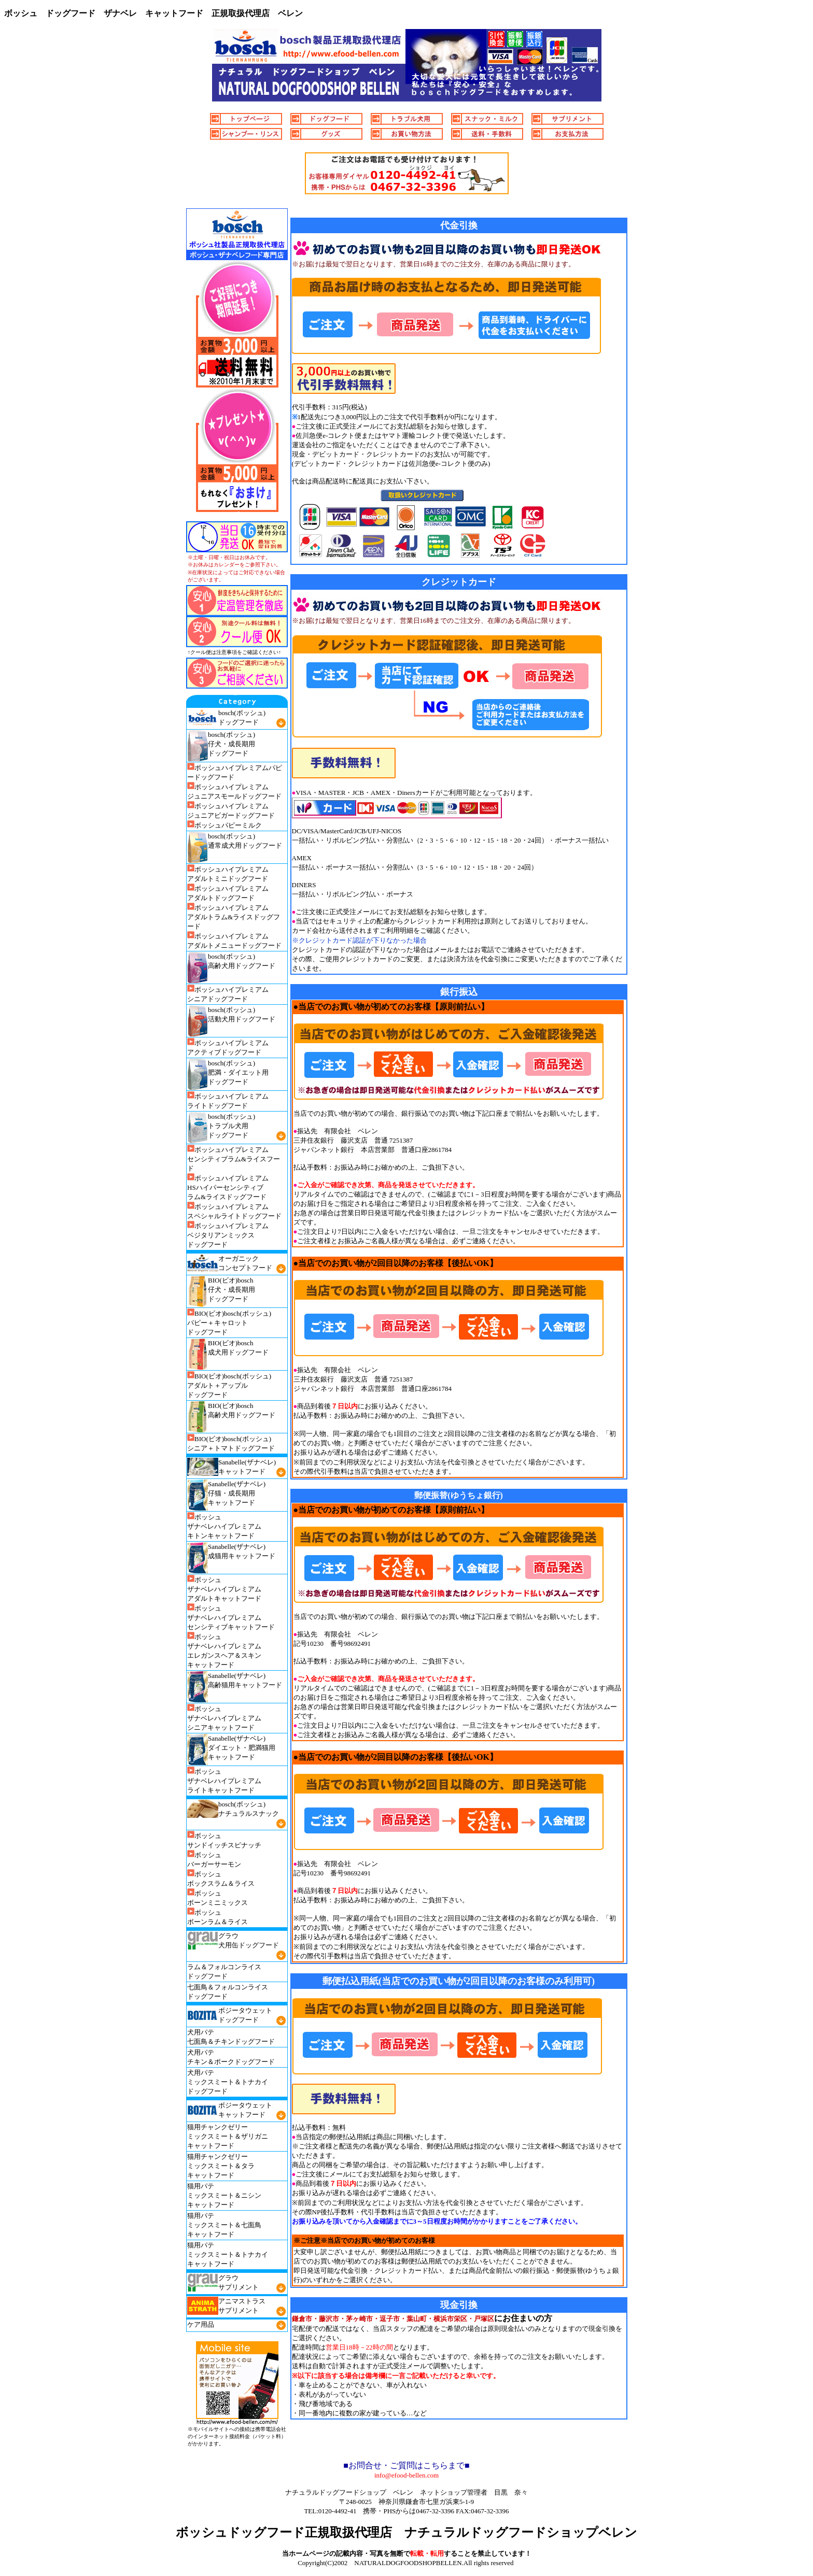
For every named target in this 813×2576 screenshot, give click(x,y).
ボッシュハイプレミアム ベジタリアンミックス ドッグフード (228, 1235)
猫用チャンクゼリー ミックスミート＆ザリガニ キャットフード (227, 2136)
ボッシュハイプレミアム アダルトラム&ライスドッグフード (233, 917)
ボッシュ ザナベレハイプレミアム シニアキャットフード (224, 1718)
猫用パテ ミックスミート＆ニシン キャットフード (224, 2195)
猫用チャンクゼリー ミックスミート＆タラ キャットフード (221, 2166)
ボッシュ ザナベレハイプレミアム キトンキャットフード (224, 1526)
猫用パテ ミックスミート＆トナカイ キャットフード (227, 2254)
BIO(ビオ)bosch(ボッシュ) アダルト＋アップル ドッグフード (229, 1385)
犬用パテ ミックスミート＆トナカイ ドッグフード (227, 2082)
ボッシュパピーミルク (224, 825)
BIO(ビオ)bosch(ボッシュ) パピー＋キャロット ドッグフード (229, 1323)
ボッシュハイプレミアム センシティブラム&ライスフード (233, 1159)
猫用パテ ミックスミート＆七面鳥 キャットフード (224, 2225)
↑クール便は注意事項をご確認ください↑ (234, 652)
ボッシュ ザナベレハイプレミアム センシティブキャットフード (231, 1617)
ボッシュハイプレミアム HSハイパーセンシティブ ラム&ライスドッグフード (228, 1187)
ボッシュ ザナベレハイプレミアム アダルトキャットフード (224, 1589)
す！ (524, 2553)
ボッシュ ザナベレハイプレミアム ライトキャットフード (224, 1781)
